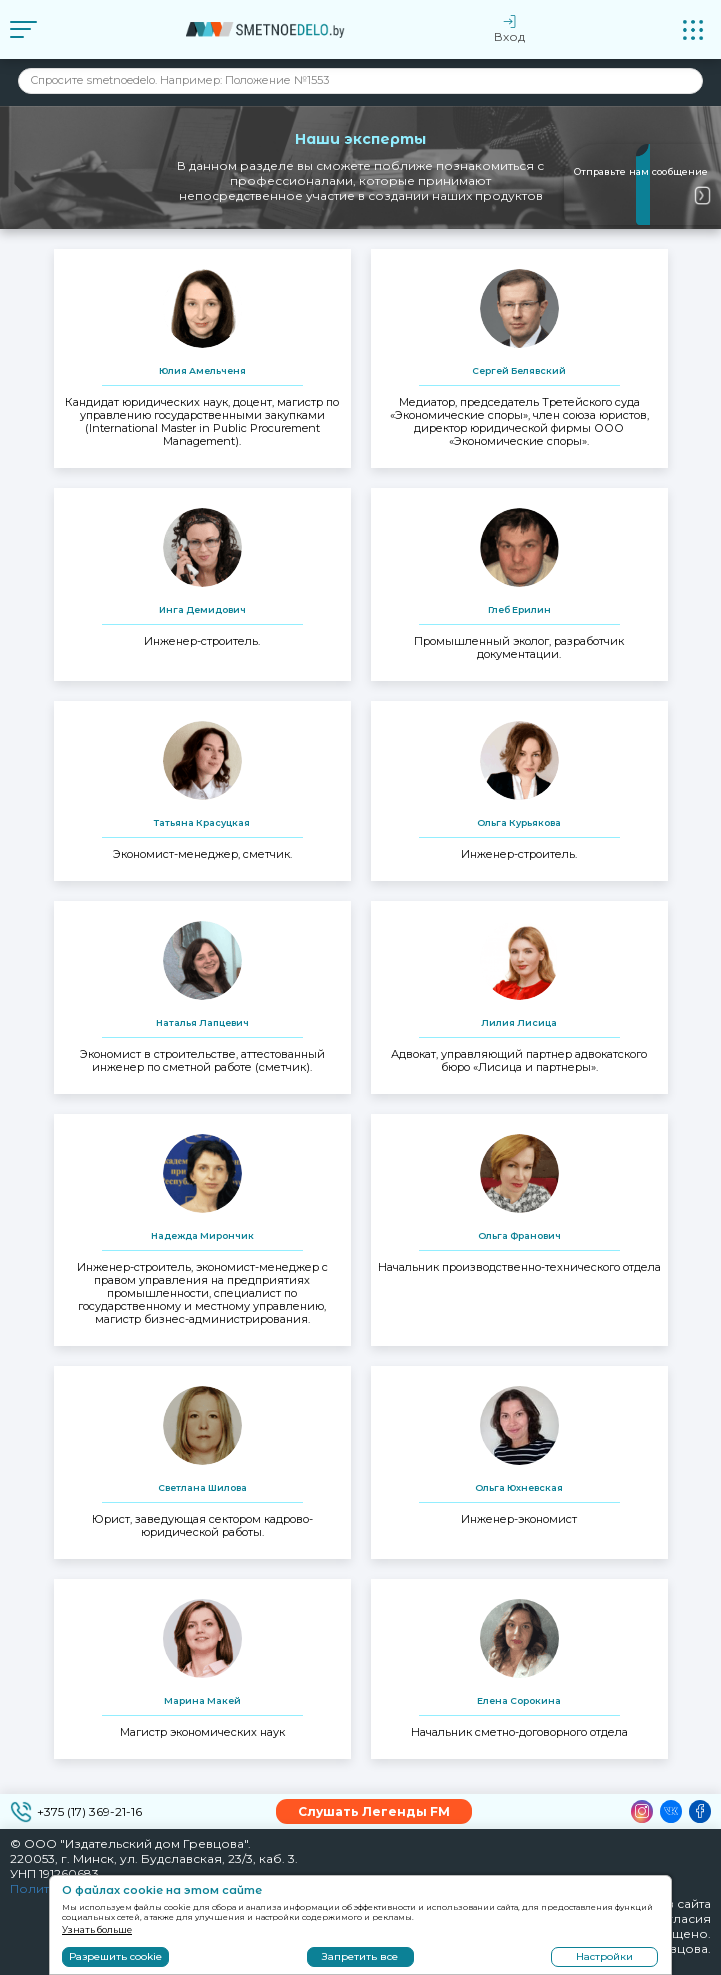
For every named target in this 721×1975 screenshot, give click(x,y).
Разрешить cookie (115, 1956)
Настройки (604, 1956)
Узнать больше (97, 1929)
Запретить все (360, 1956)
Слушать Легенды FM (374, 1811)
